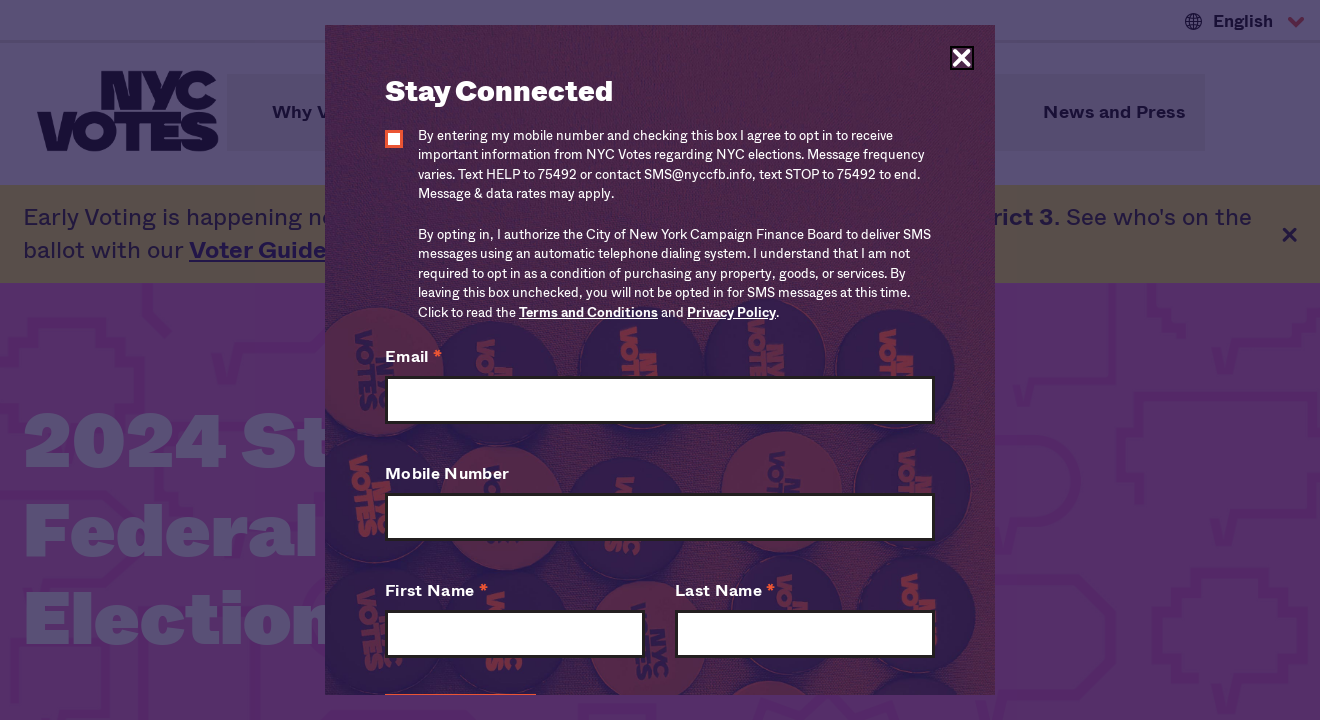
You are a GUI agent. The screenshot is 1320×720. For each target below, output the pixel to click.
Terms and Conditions (588, 312)
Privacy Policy (731, 312)
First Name (436, 590)
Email (413, 356)
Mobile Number (447, 473)
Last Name (725, 590)
